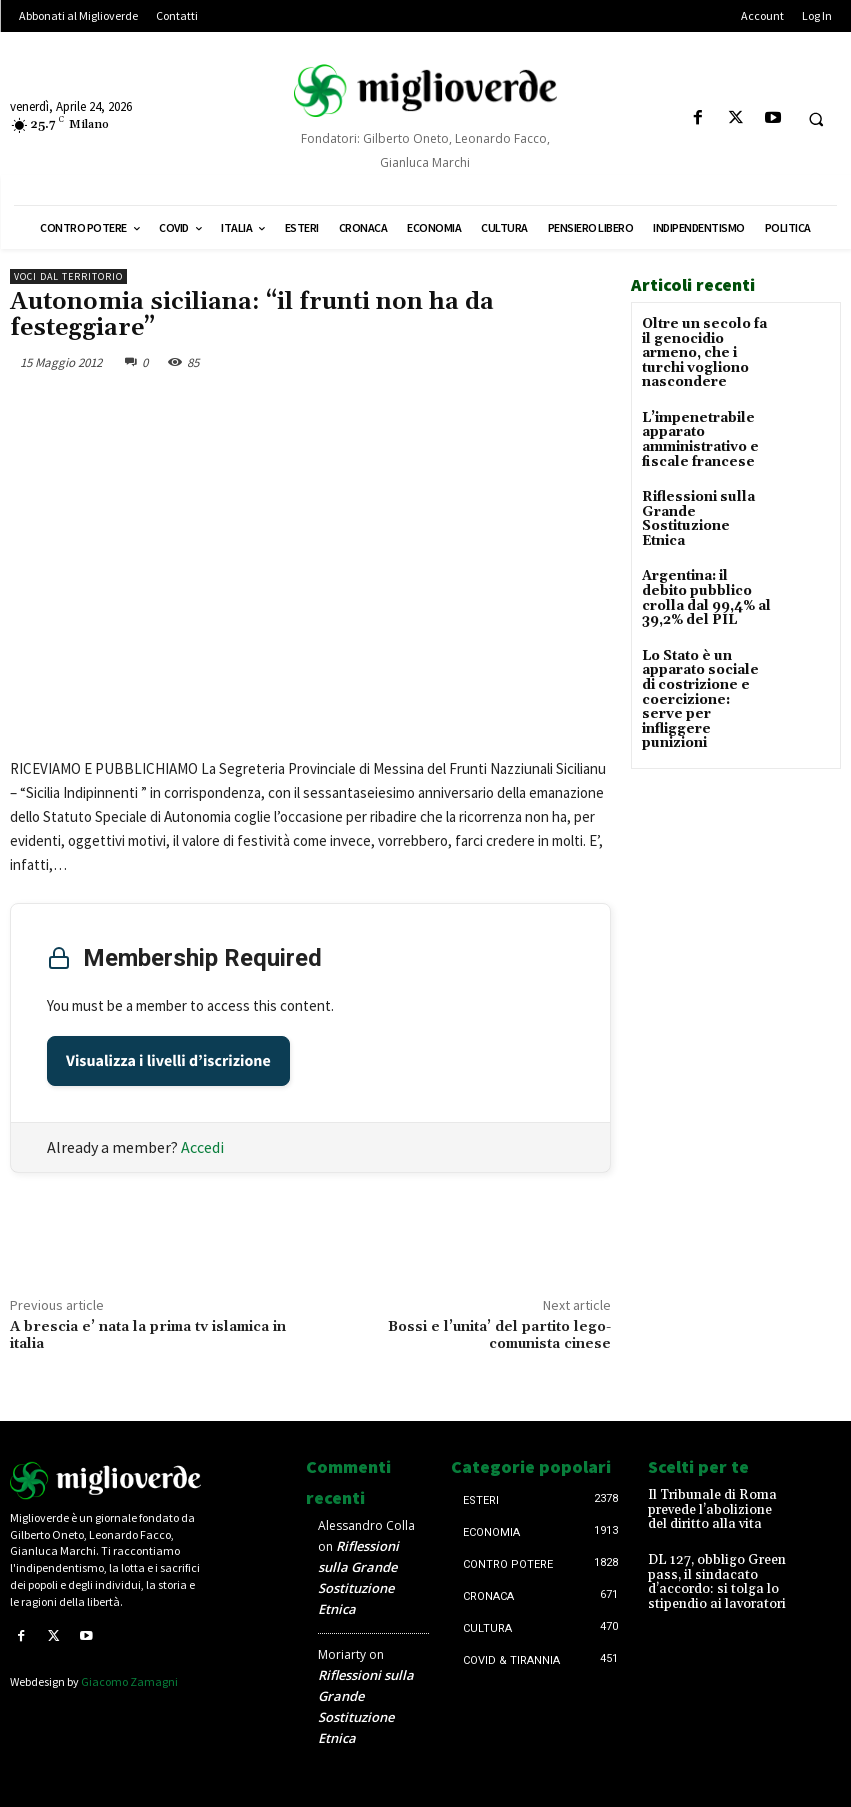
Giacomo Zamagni (129, 1680)
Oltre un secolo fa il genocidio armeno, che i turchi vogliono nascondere (704, 351)
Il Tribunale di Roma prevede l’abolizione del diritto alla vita (715, 1508)
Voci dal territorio (68, 276)
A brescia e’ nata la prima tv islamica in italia (148, 1335)
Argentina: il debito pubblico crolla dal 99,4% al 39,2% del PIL (703, 569)
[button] (816, 119)
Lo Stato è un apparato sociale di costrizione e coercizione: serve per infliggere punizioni (704, 655)
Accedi (202, 1147)
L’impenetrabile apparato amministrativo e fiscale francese (696, 431)
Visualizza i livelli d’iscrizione (168, 1061)
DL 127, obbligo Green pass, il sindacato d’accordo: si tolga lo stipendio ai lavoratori (711, 1576)
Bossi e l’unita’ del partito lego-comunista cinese (499, 1335)
